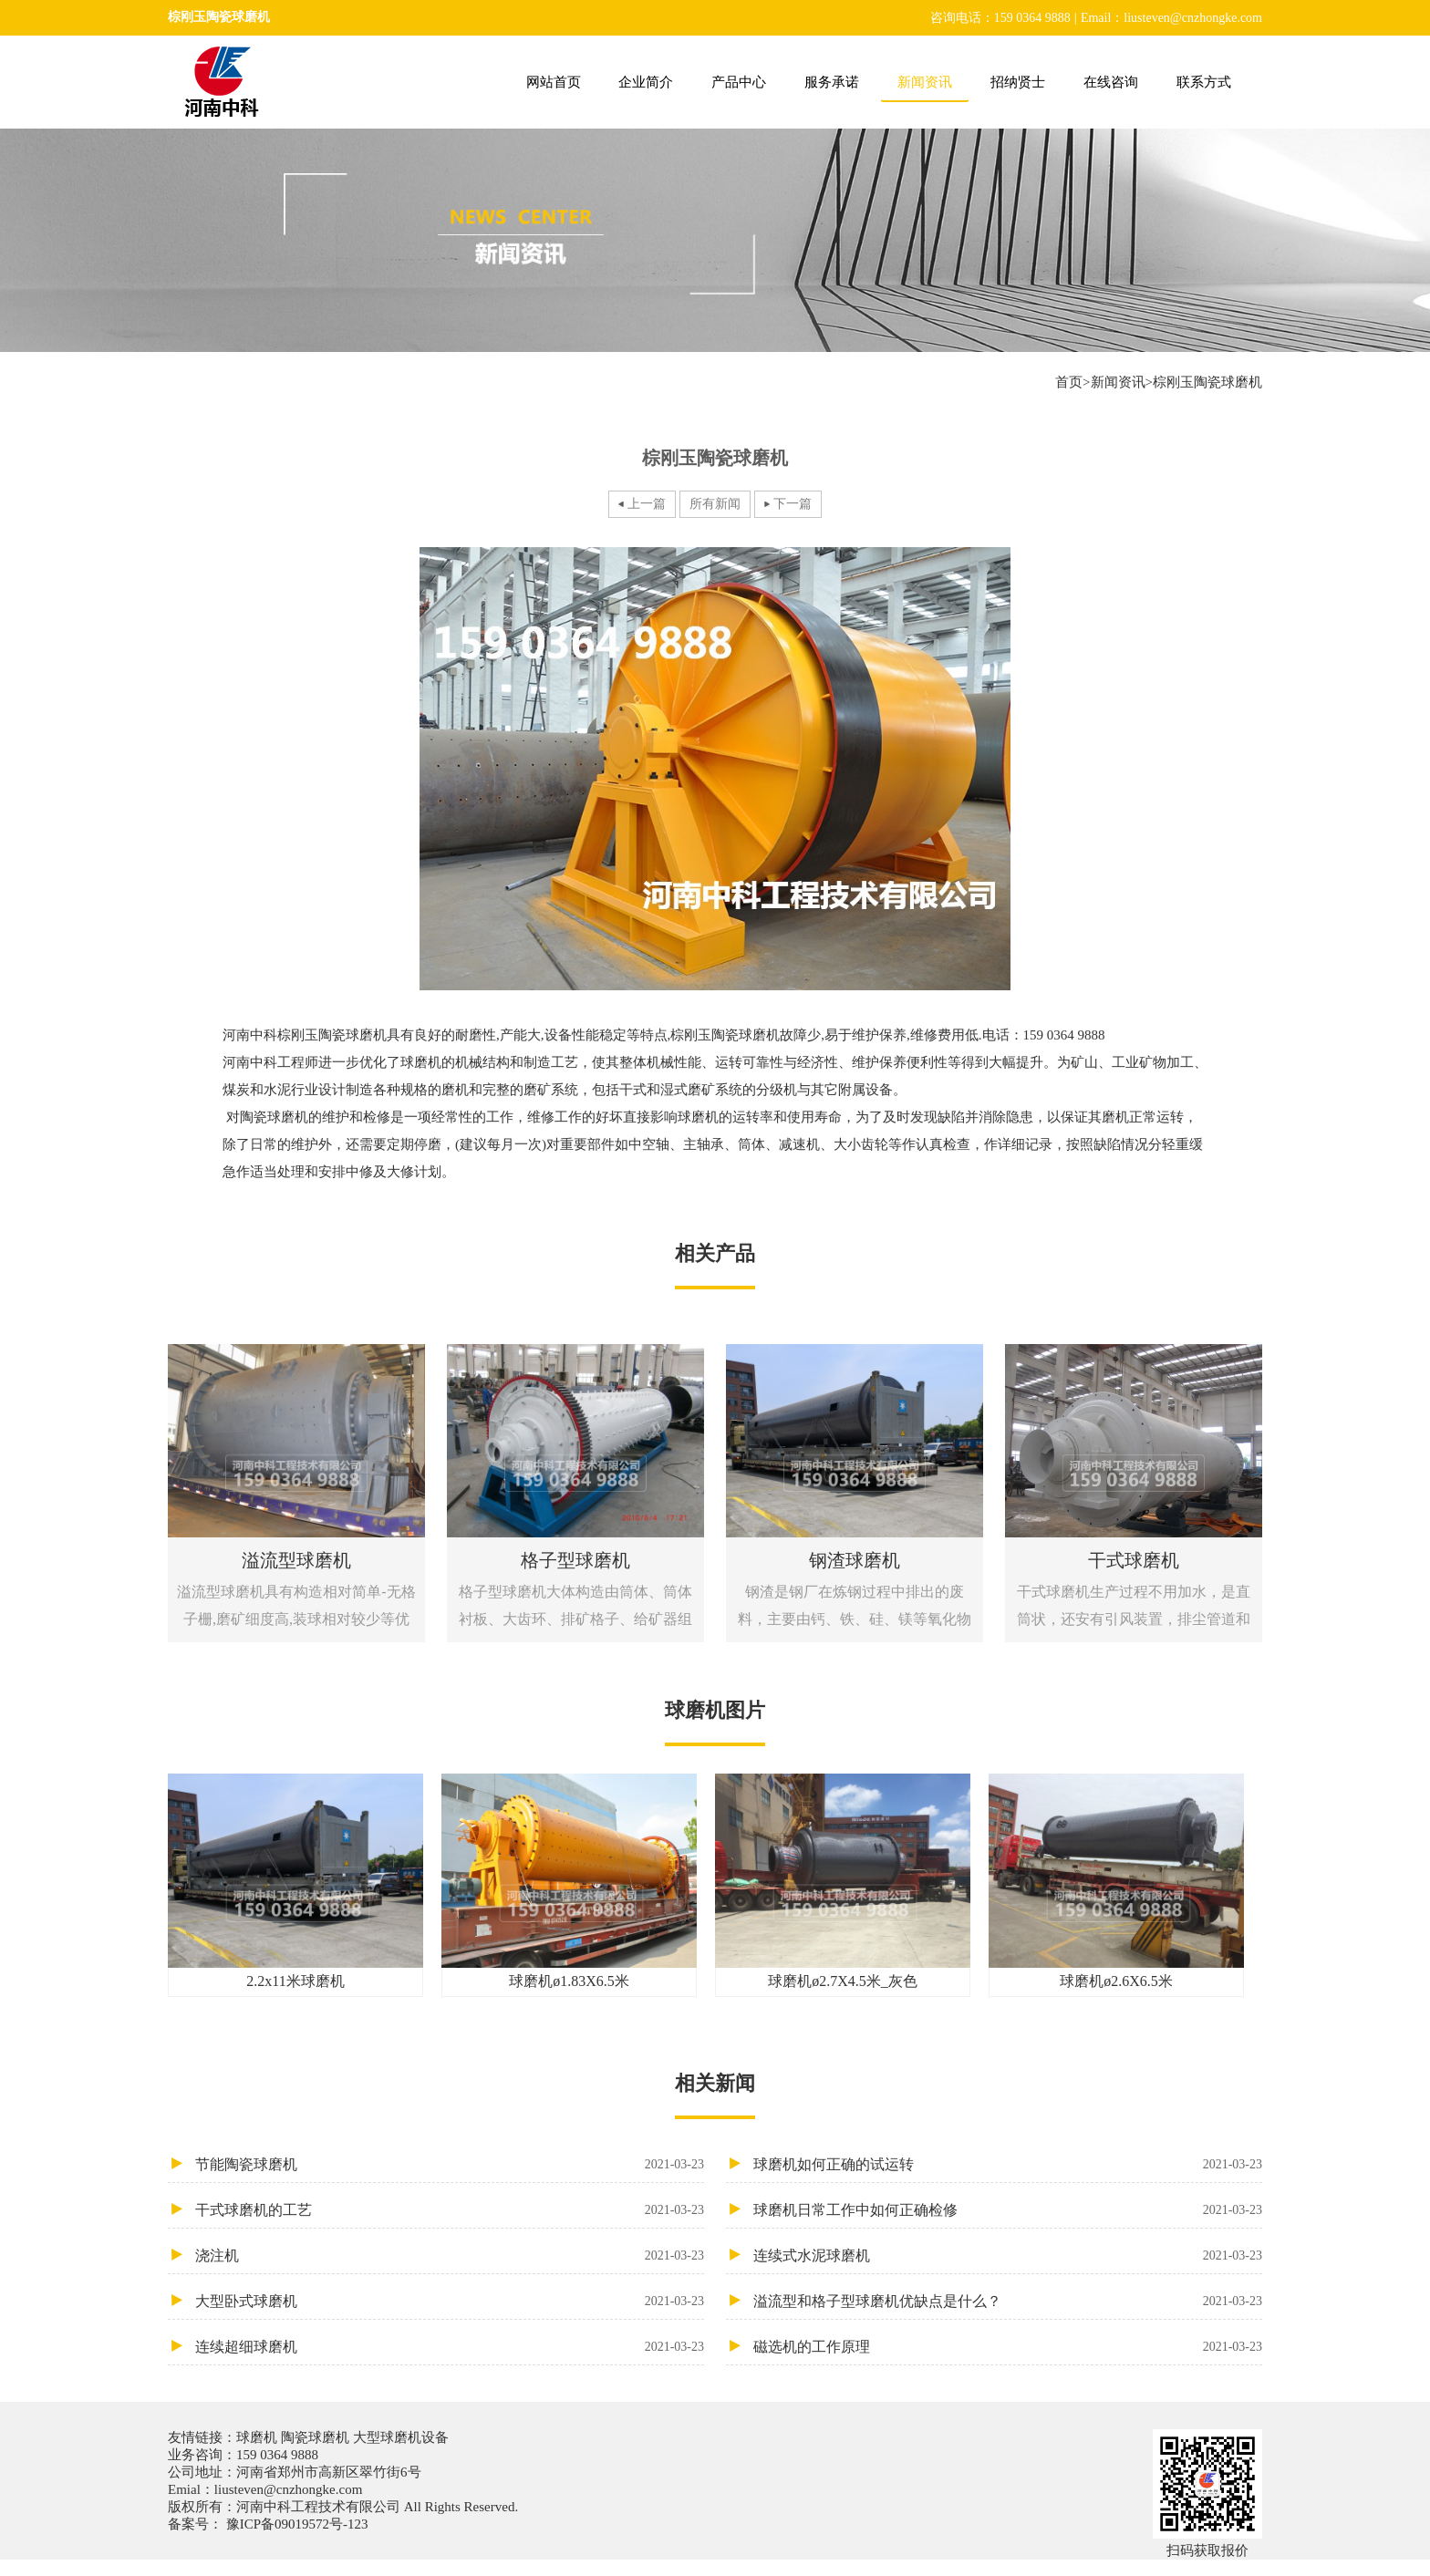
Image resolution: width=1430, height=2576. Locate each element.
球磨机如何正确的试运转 (1007, 2164)
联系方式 (1203, 82)
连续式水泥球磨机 (1007, 2255)
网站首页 (553, 82)
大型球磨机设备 (399, 2437)
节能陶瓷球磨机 (449, 2164)
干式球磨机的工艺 (449, 2210)
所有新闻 (715, 504)
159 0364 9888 (277, 2454)
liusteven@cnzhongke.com (288, 2489)
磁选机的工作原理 (1007, 2346)
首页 (1069, 382)
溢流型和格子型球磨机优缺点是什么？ (1007, 2301)
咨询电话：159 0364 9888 (1000, 18)
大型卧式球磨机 (449, 2301)
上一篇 (646, 504)
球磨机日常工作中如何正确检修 (1007, 2210)
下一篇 (792, 504)
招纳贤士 (1017, 82)
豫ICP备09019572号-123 (295, 2524)
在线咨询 (1110, 82)
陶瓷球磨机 (315, 2437)
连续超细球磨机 (449, 2346)
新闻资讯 (924, 82)
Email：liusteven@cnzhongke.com (1171, 18)
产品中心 (738, 82)
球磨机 (258, 2437)
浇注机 (449, 2255)
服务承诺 (831, 82)
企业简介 (645, 82)
